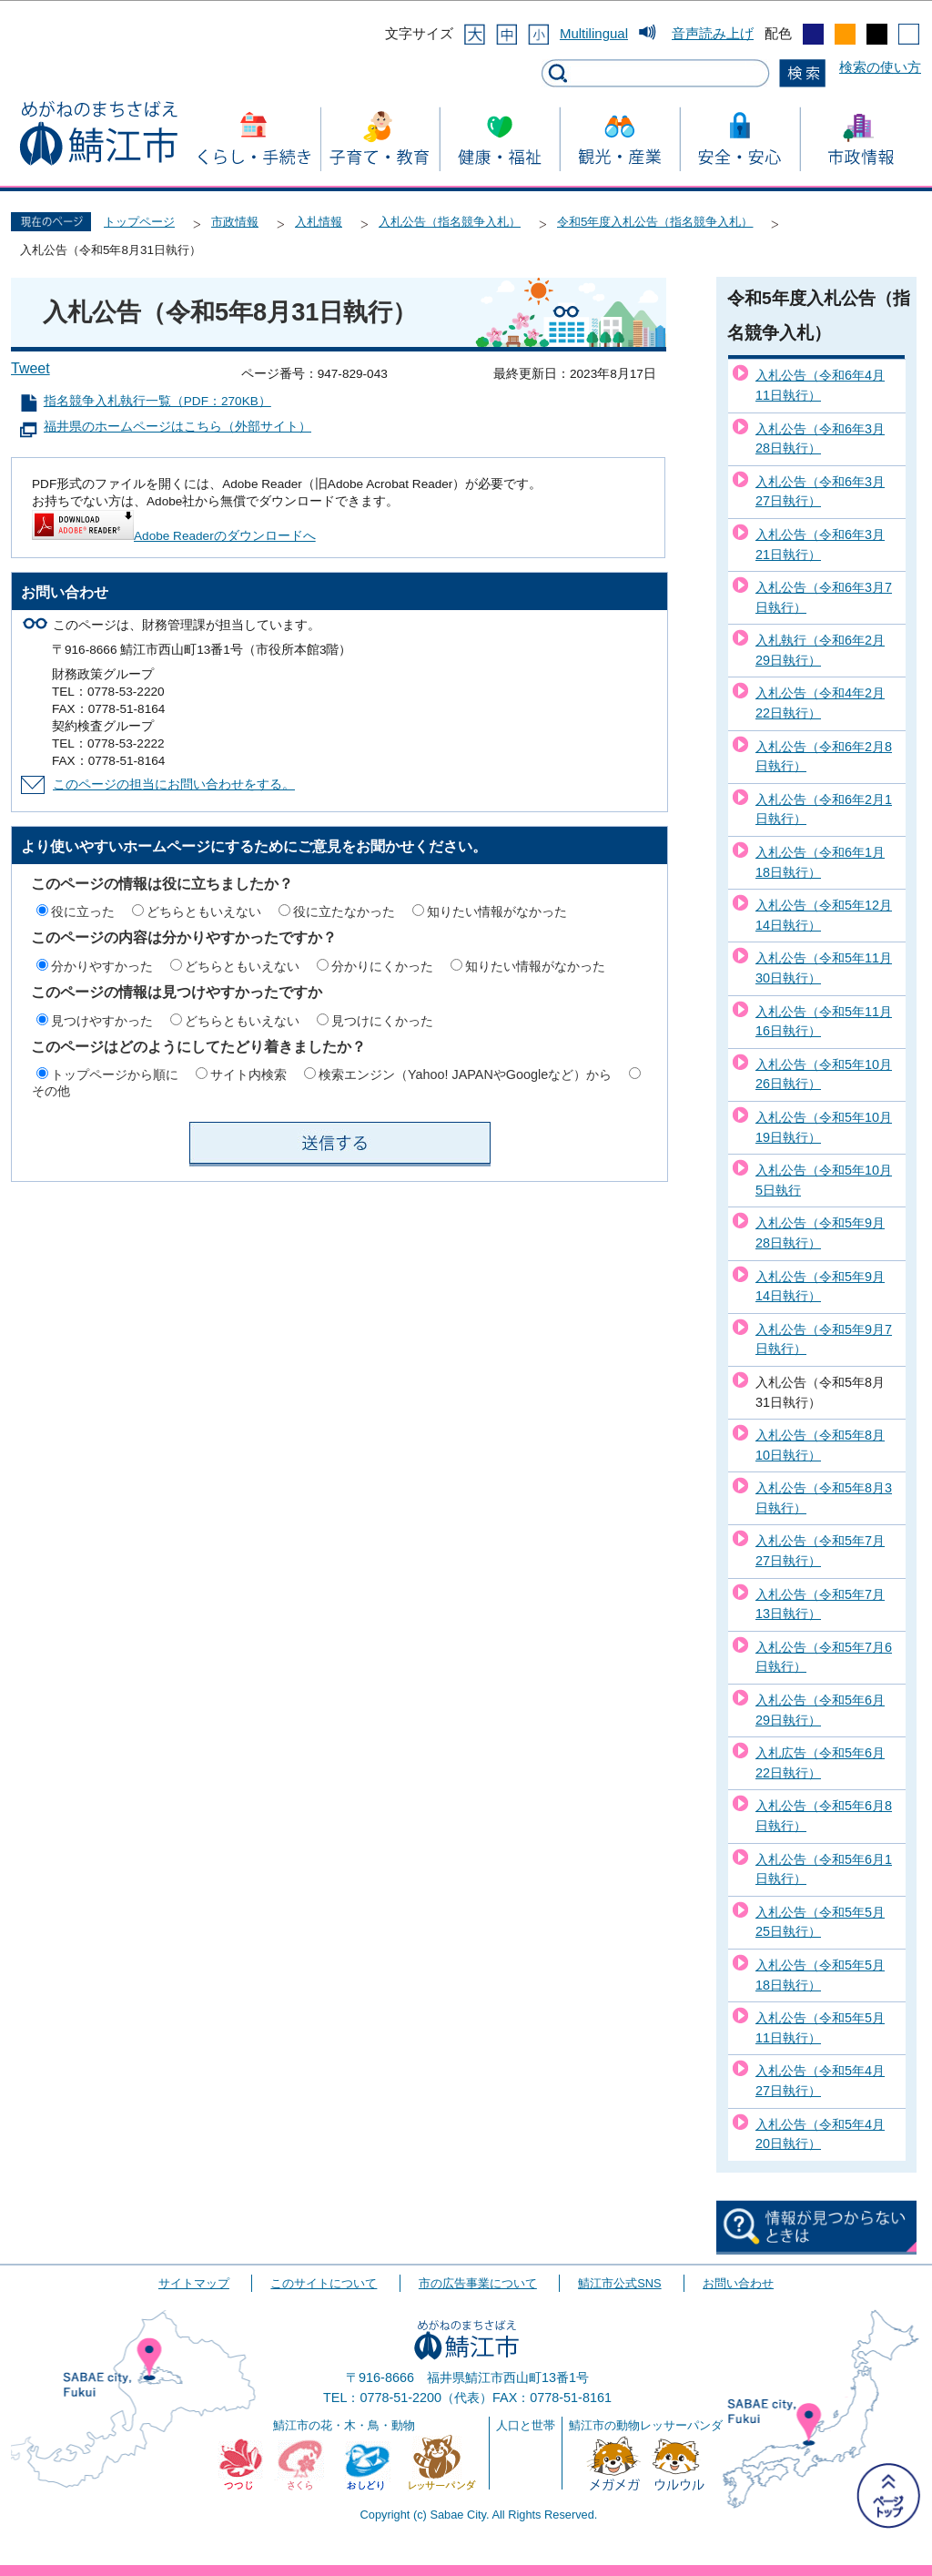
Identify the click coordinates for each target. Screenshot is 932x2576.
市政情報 (234, 222)
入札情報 (318, 222)
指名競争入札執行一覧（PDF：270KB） (157, 401)
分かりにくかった (382, 966)
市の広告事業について (478, 2283)
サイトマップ (193, 2283)
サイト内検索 (248, 1074)
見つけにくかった (382, 1020)
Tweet (30, 368)
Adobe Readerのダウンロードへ (174, 536)
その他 (51, 1091)
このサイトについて (323, 2283)
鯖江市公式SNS (619, 2283)
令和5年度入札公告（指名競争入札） (655, 222)
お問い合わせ (738, 2283)
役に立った (83, 911)
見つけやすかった (102, 1020)
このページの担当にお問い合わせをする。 (174, 784)
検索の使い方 (880, 67)
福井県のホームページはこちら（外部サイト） (177, 426)
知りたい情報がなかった (497, 911)
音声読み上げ (713, 33)
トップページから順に (114, 1074)
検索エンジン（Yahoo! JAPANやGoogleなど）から (465, 1074)
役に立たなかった (344, 911)
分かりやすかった (102, 966)
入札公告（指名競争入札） (450, 222)
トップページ (139, 222)
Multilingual (594, 33)
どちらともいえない (204, 911)
